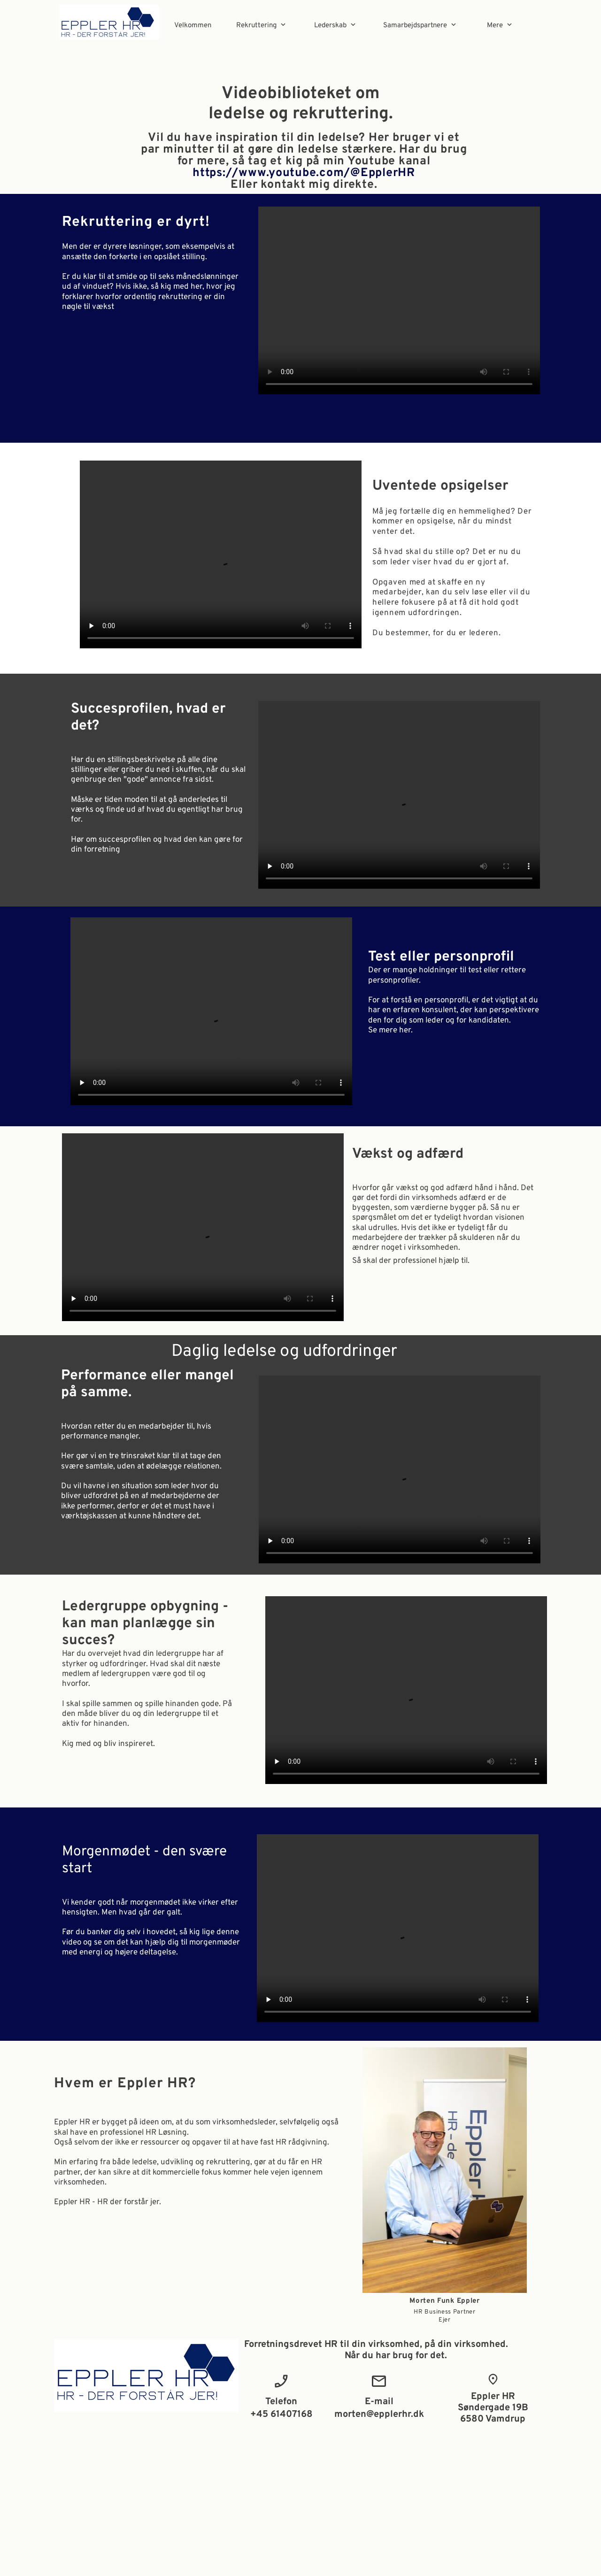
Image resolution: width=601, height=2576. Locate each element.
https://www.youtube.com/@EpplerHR (304, 173)
